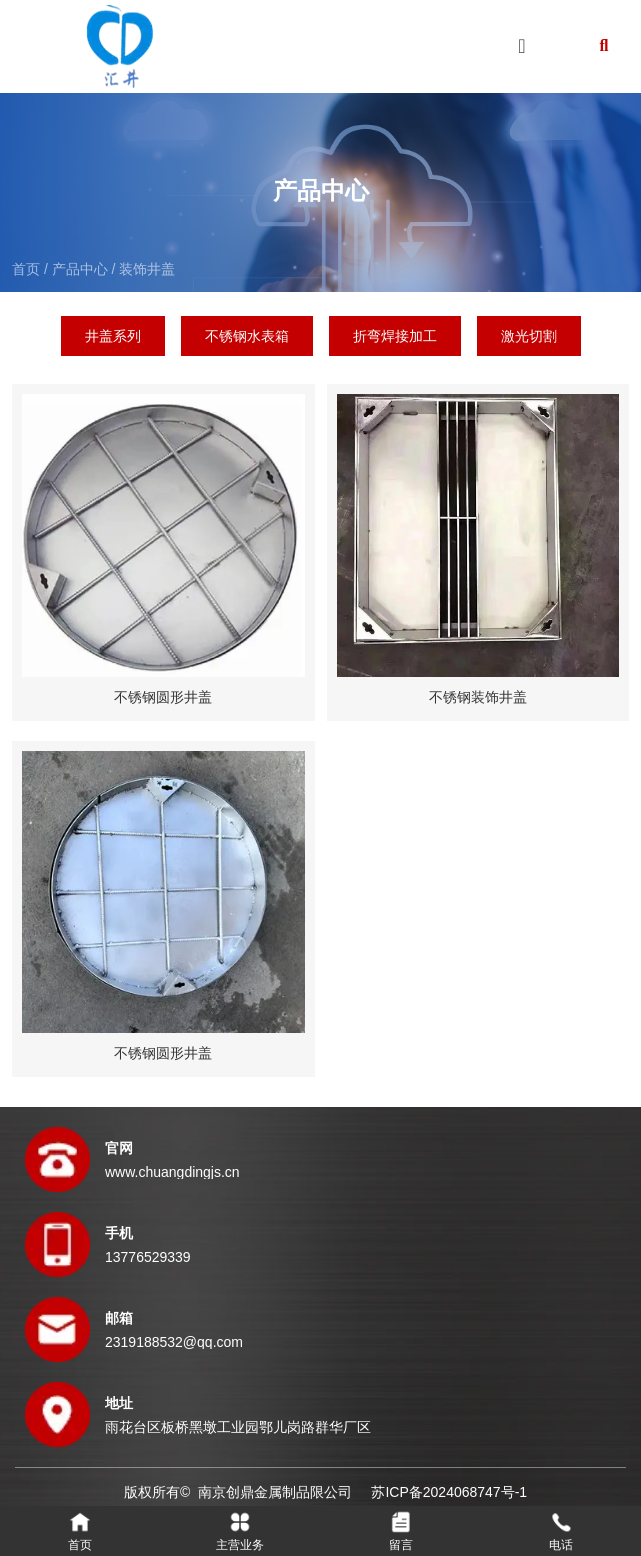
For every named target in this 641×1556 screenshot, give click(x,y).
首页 (28, 269)
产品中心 (80, 269)
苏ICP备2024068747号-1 (449, 1492)
